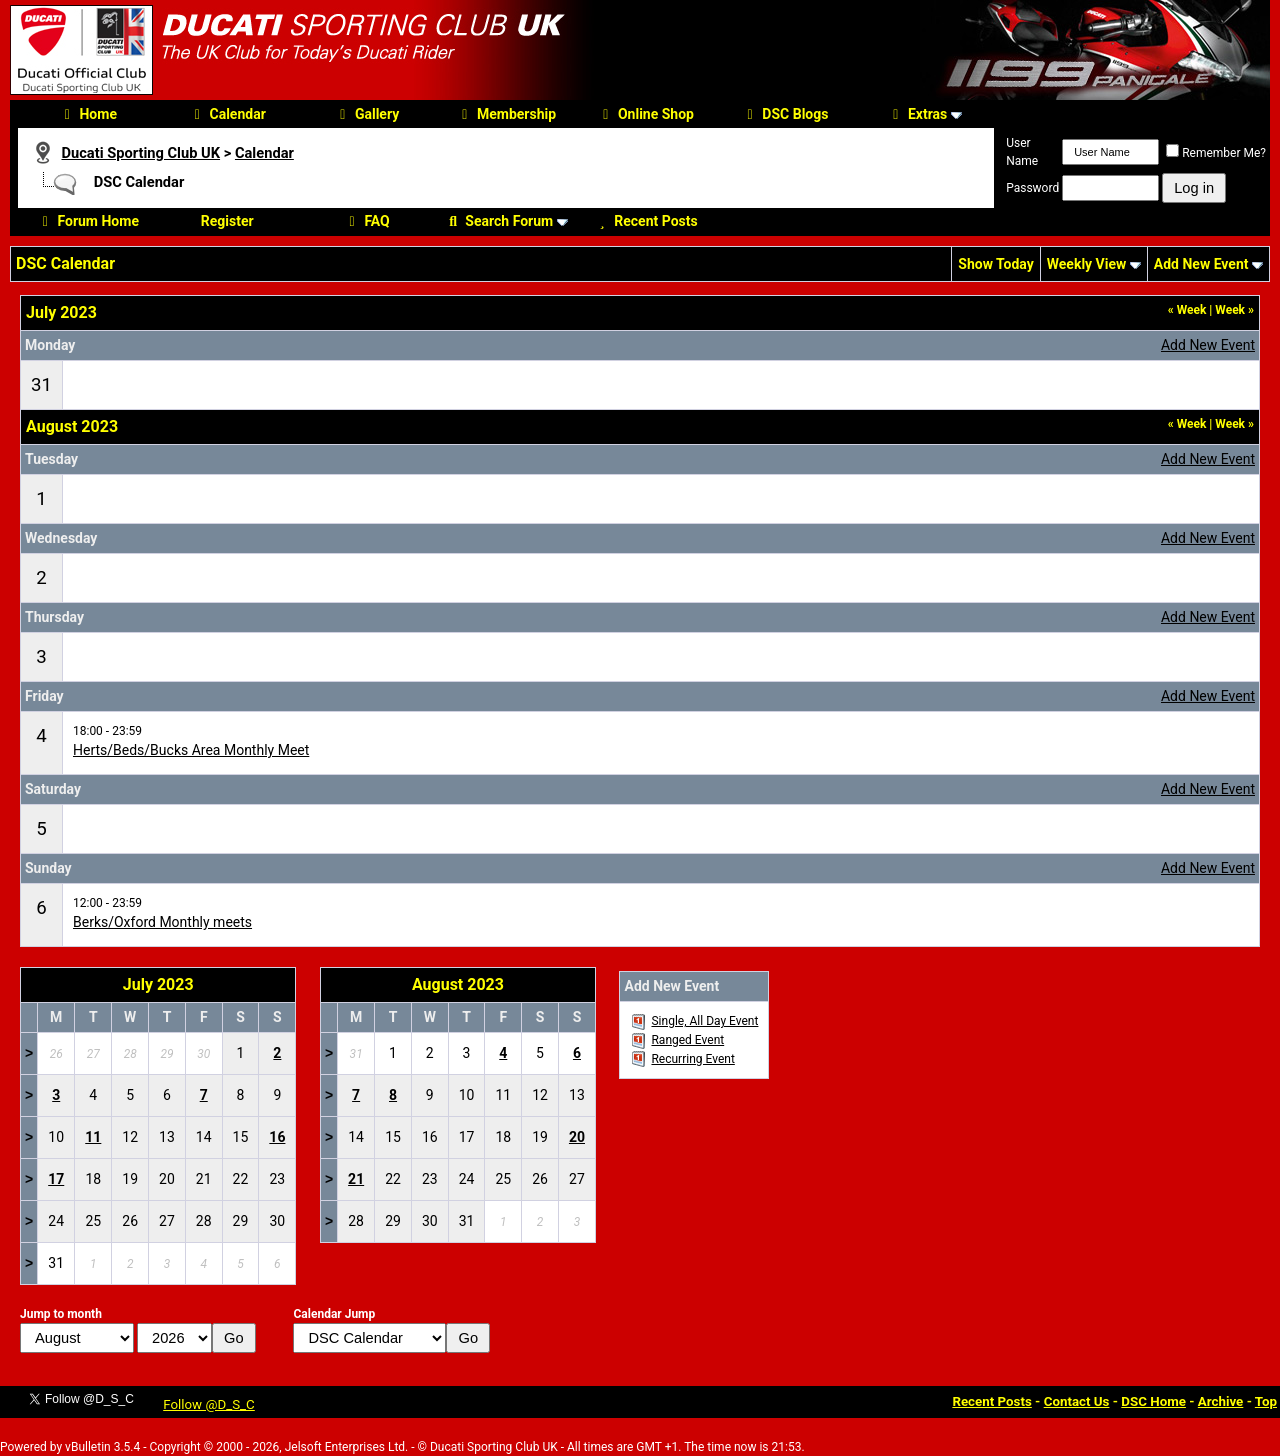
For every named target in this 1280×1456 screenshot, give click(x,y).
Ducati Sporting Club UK (140, 153)
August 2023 (458, 984)
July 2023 (158, 984)
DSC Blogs (784, 114)
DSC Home (1153, 1401)
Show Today (995, 264)
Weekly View (1087, 264)
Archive (1221, 1401)
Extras (917, 114)
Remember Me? (1216, 153)
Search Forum (498, 221)
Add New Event (1201, 264)
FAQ (366, 221)
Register (227, 221)
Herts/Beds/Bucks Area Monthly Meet (191, 750)
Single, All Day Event (704, 1021)
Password (1032, 188)
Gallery (366, 114)
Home (87, 114)
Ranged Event (687, 1040)
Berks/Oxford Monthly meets (162, 922)
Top (1266, 1401)
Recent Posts (645, 221)
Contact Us (1077, 1401)
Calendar (227, 114)
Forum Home (87, 221)
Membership (506, 114)
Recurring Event (692, 1059)
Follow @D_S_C (209, 1404)
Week (1187, 310)
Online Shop (645, 114)
